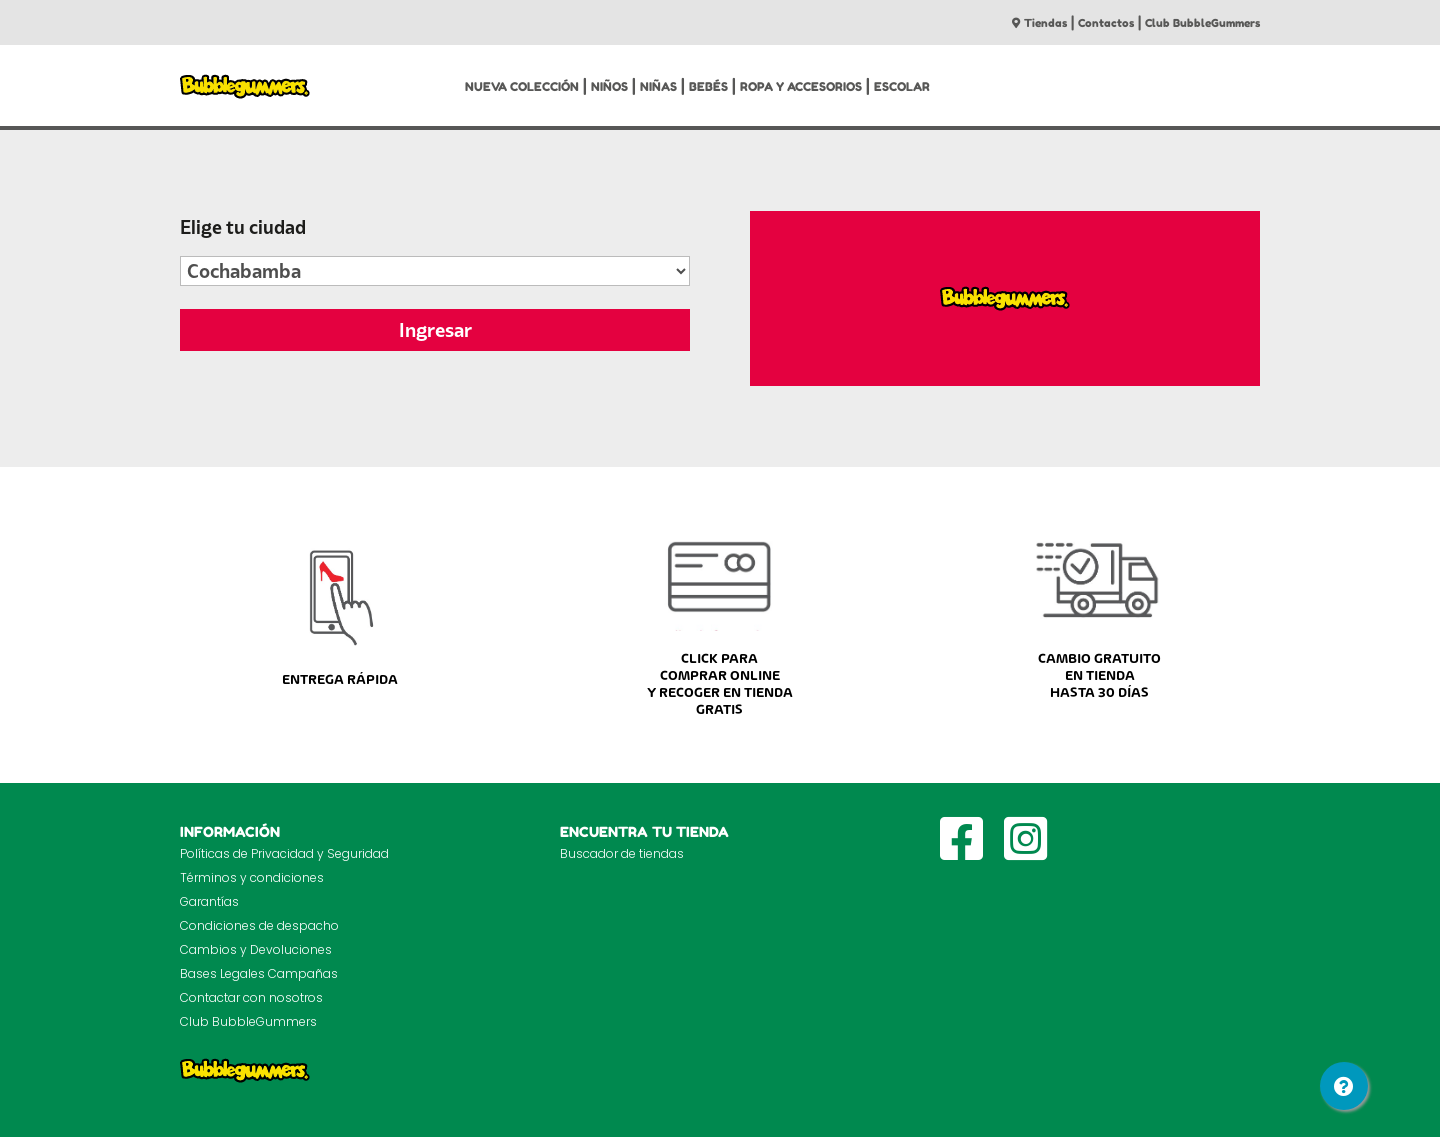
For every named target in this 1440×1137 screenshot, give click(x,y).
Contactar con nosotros (251, 997)
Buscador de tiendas (622, 853)
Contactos (1106, 23)
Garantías (209, 901)
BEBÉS (708, 86)
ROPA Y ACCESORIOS (801, 86)
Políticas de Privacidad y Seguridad (284, 853)
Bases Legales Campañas (259, 973)
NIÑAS (658, 86)
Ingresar (435, 330)
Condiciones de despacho (259, 925)
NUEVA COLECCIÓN (522, 86)
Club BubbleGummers (1202, 23)
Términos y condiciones (252, 877)
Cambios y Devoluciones (256, 949)
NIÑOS (609, 86)
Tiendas (1039, 23)
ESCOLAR (902, 86)
